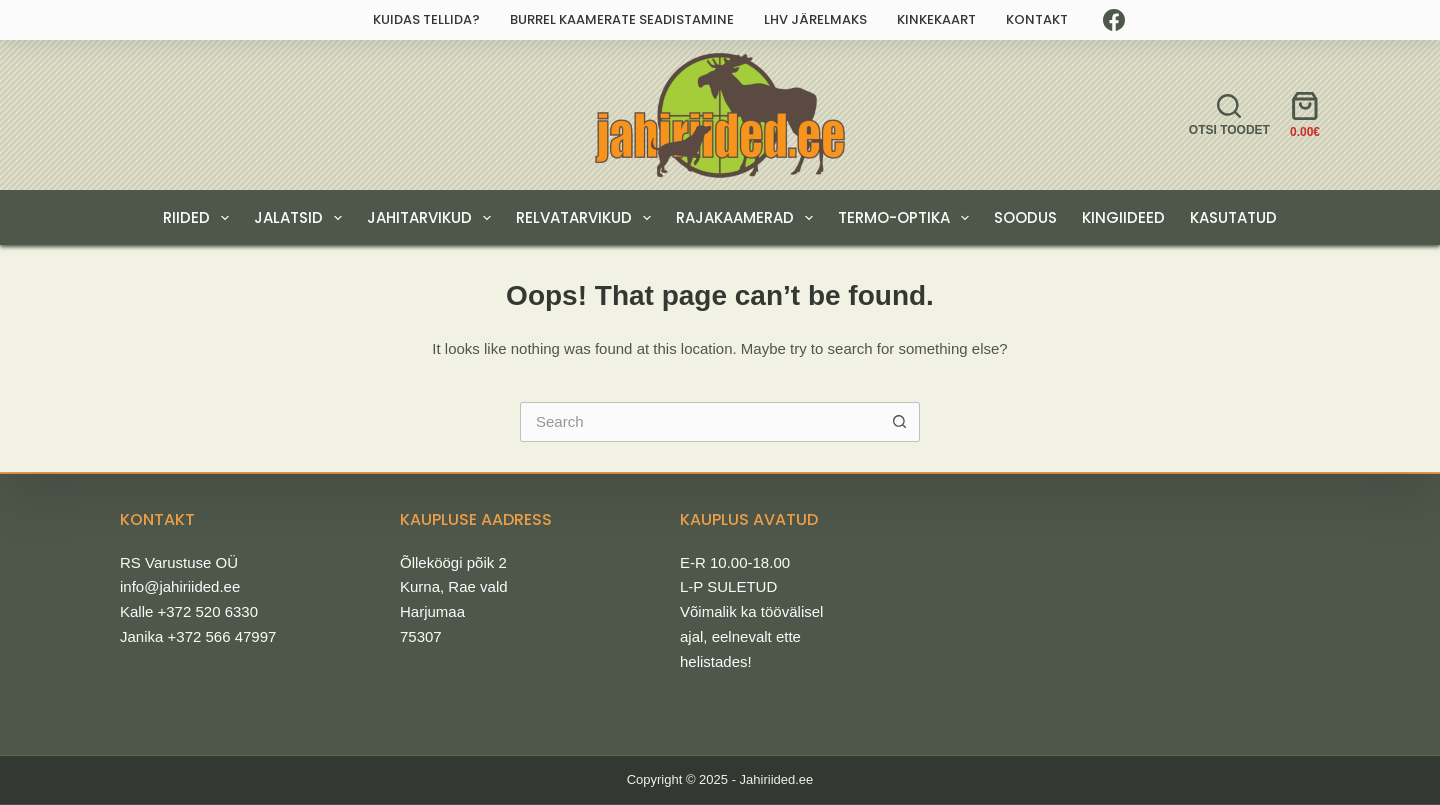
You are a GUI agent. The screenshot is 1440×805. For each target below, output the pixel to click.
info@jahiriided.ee (180, 586)
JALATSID (302, 218)
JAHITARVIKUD (433, 218)
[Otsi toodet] (1229, 115)
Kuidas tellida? (426, 19)
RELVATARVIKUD (587, 218)
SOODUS (1025, 217)
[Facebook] (1114, 20)
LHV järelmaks (815, 19)
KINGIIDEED (1123, 217)
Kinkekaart (936, 19)
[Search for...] (700, 422)
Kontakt (1037, 19)
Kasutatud (1233, 217)
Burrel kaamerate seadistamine (622, 19)
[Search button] (900, 422)
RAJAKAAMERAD (748, 218)
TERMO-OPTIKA (907, 218)
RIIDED (200, 218)
